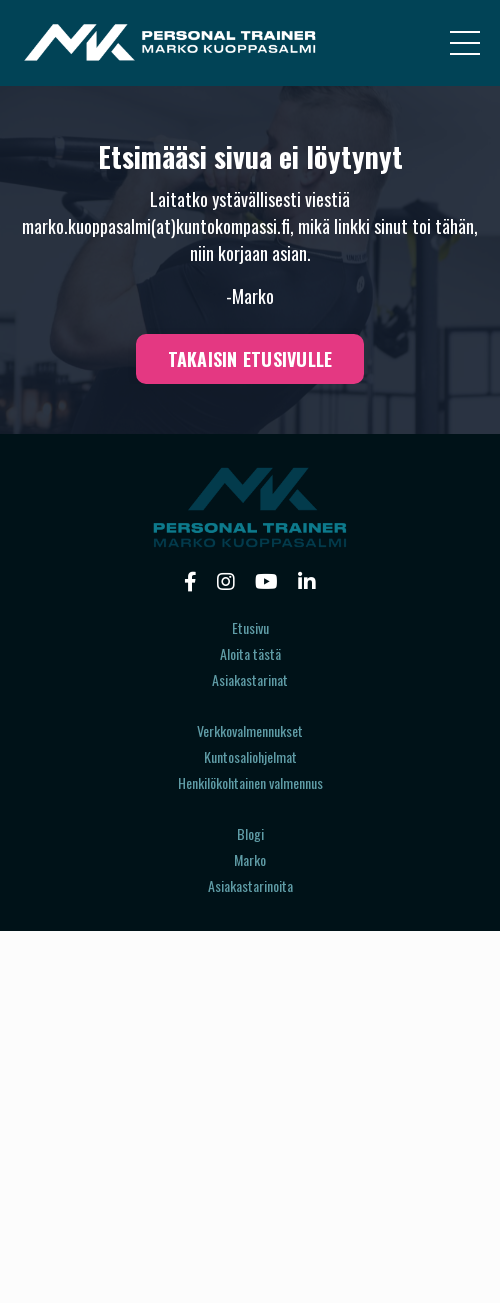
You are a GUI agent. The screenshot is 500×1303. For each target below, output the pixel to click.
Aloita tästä (250, 653)
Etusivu (250, 627)
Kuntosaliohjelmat (250, 756)
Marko (250, 859)
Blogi (250, 833)
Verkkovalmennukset (250, 730)
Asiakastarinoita (250, 885)
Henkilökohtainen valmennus (250, 782)
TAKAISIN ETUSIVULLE (250, 359)
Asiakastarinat (250, 679)
